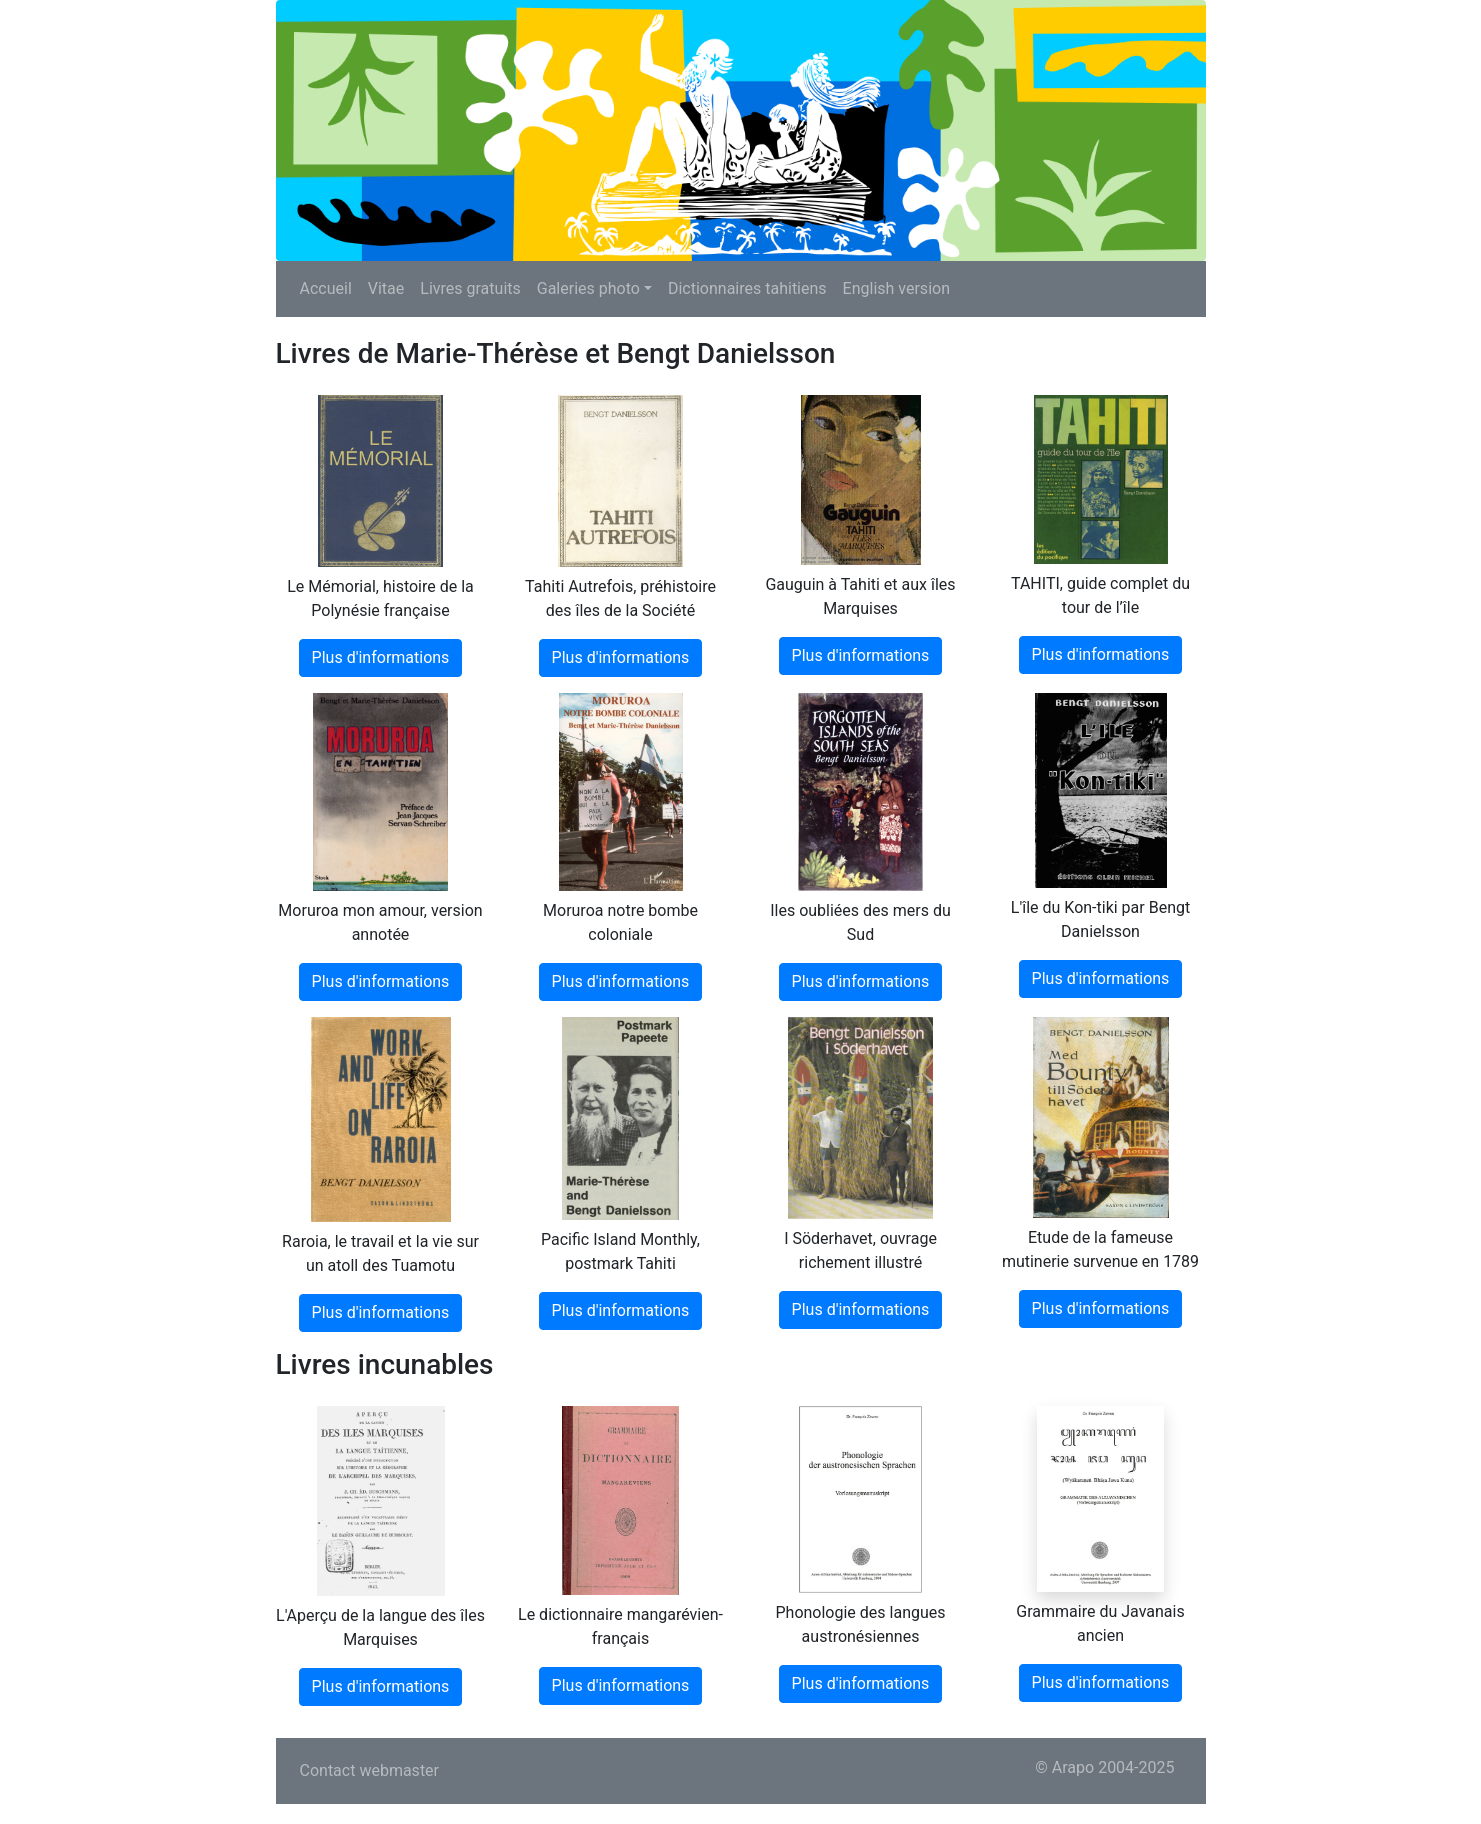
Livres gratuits (470, 288)
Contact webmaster (370, 1770)
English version (896, 288)
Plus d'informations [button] (381, 657)
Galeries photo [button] (588, 288)
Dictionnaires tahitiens (747, 288)
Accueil (326, 288)
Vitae (386, 288)
